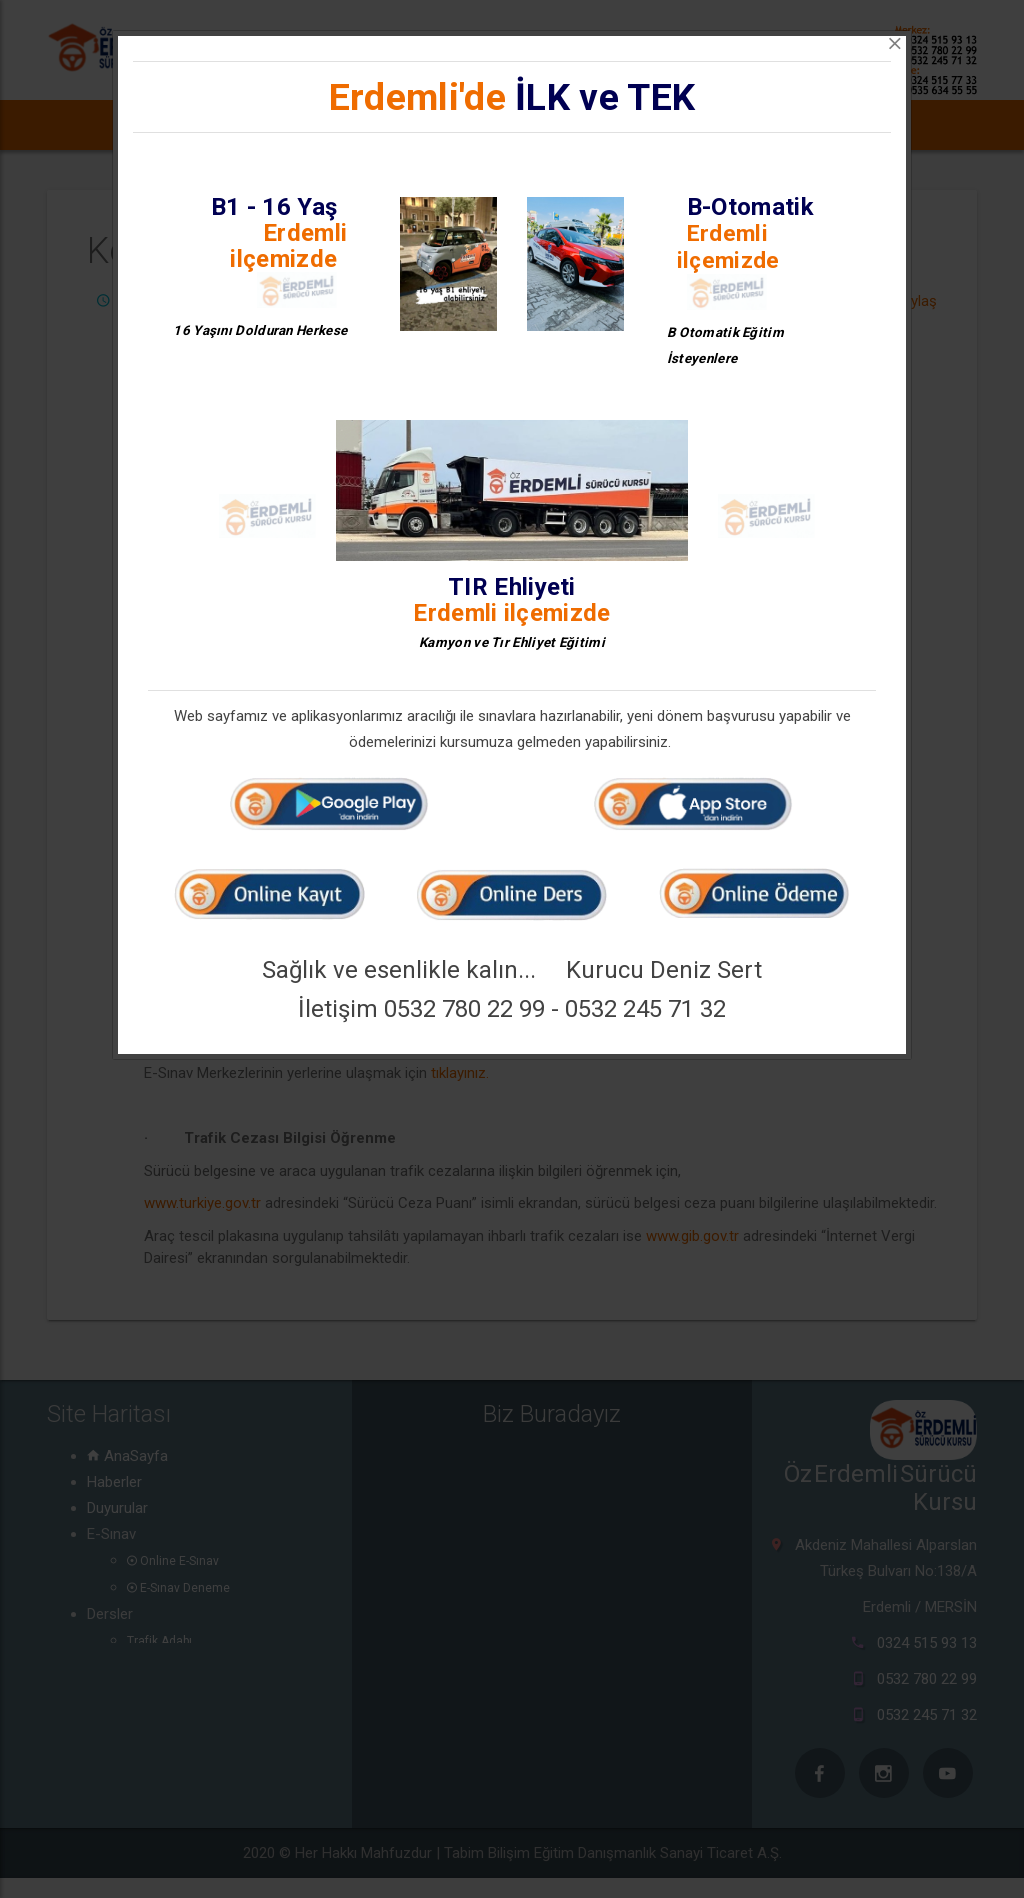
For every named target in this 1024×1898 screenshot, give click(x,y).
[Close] (895, 44)
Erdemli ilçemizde (288, 246)
